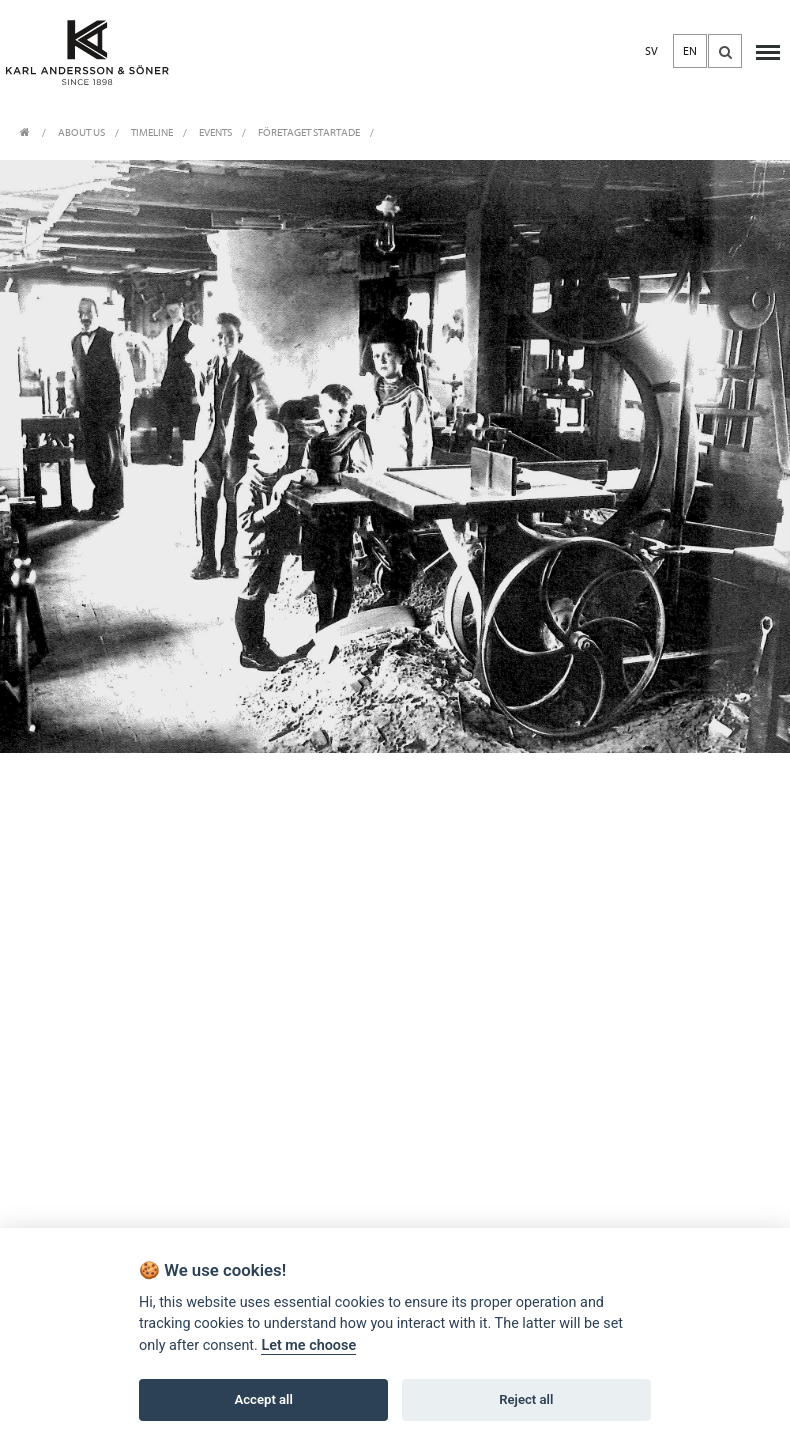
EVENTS (215, 132)
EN (690, 51)
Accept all (264, 1399)
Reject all (526, 1399)
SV (651, 51)
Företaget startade (309, 132)
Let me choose (308, 1345)
